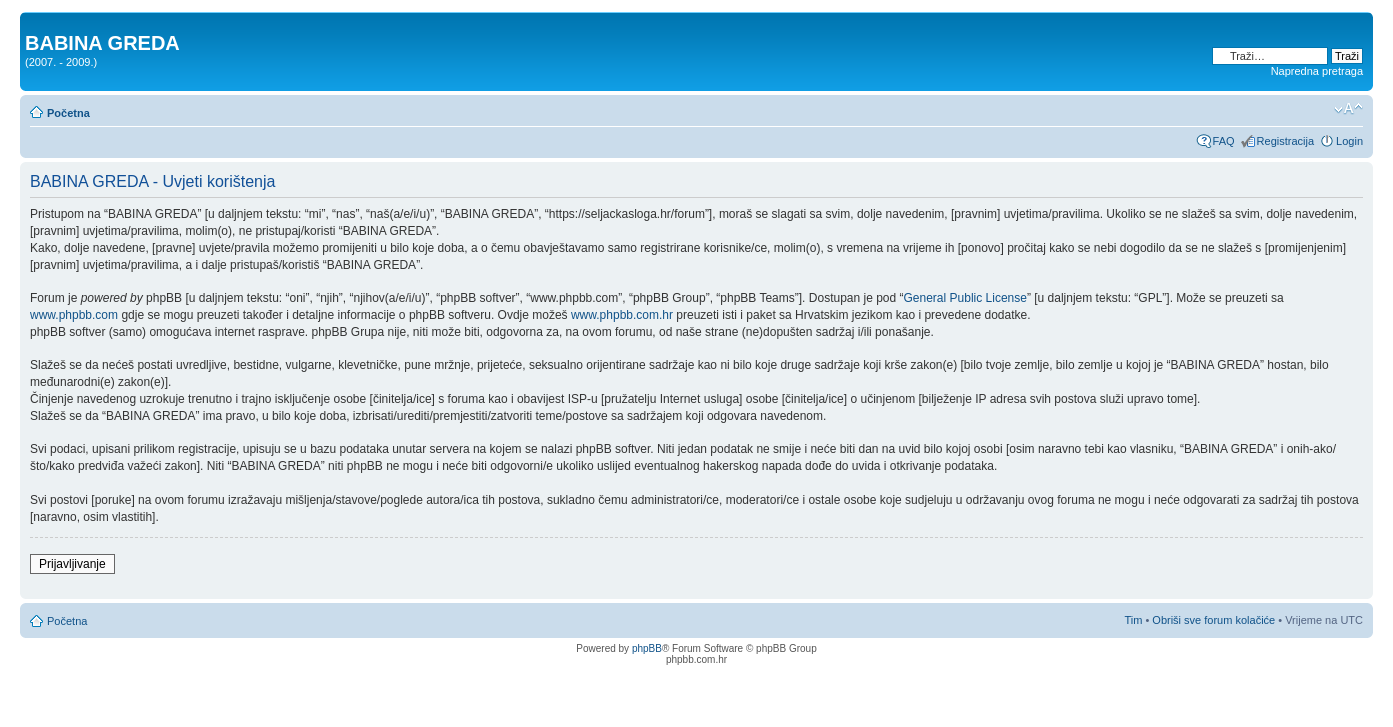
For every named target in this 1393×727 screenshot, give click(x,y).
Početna (68, 113)
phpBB (647, 648)
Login (1349, 141)
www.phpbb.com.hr (623, 315)
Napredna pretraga (1317, 71)
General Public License (965, 298)
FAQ (1224, 141)
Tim (1133, 620)
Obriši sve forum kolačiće (1213, 620)
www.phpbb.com (74, 315)
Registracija (1285, 141)
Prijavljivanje (72, 564)
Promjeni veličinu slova (1348, 109)
